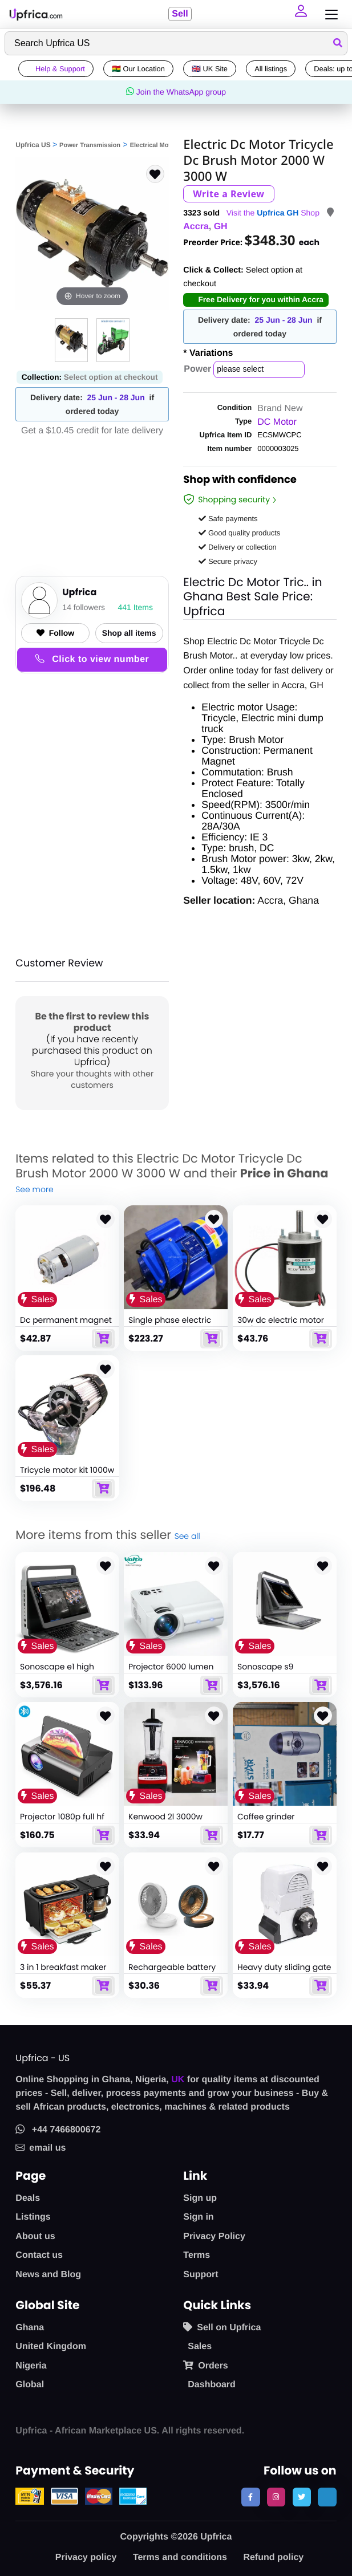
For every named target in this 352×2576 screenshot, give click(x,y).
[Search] (176, 43)
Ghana (29, 2328)
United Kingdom (50, 2346)
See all (187, 1536)
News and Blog (48, 2275)
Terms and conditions (180, 2557)
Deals (27, 2198)
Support (200, 2275)
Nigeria (30, 2366)
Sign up (200, 2198)
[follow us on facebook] (250, 2497)
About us (35, 2236)
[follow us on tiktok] (327, 2497)
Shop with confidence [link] (240, 481)
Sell (180, 14)
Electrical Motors (155, 145)
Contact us (39, 2255)
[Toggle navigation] (328, 14)
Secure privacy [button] (228, 561)
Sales (200, 2346)
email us (40, 2148)
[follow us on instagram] (276, 2497)
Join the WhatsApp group (176, 91)
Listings (32, 2217)
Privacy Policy (214, 2236)
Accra (195, 226)
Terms (196, 2255)
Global (29, 2385)
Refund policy (273, 2557)
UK (177, 2080)
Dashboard (212, 2385)
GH (221, 226)
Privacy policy (86, 2557)
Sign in (198, 2217)
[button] (302, 14)
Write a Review (228, 194)
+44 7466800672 (57, 2130)
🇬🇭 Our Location (138, 68)
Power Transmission (89, 145)
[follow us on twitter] (302, 2497)
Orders (205, 2365)
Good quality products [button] (239, 533)
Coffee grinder (266, 1816)
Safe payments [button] (228, 518)
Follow (55, 632)
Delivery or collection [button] (238, 547)
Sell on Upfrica (222, 2327)
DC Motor (276, 422)
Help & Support (56, 68)
